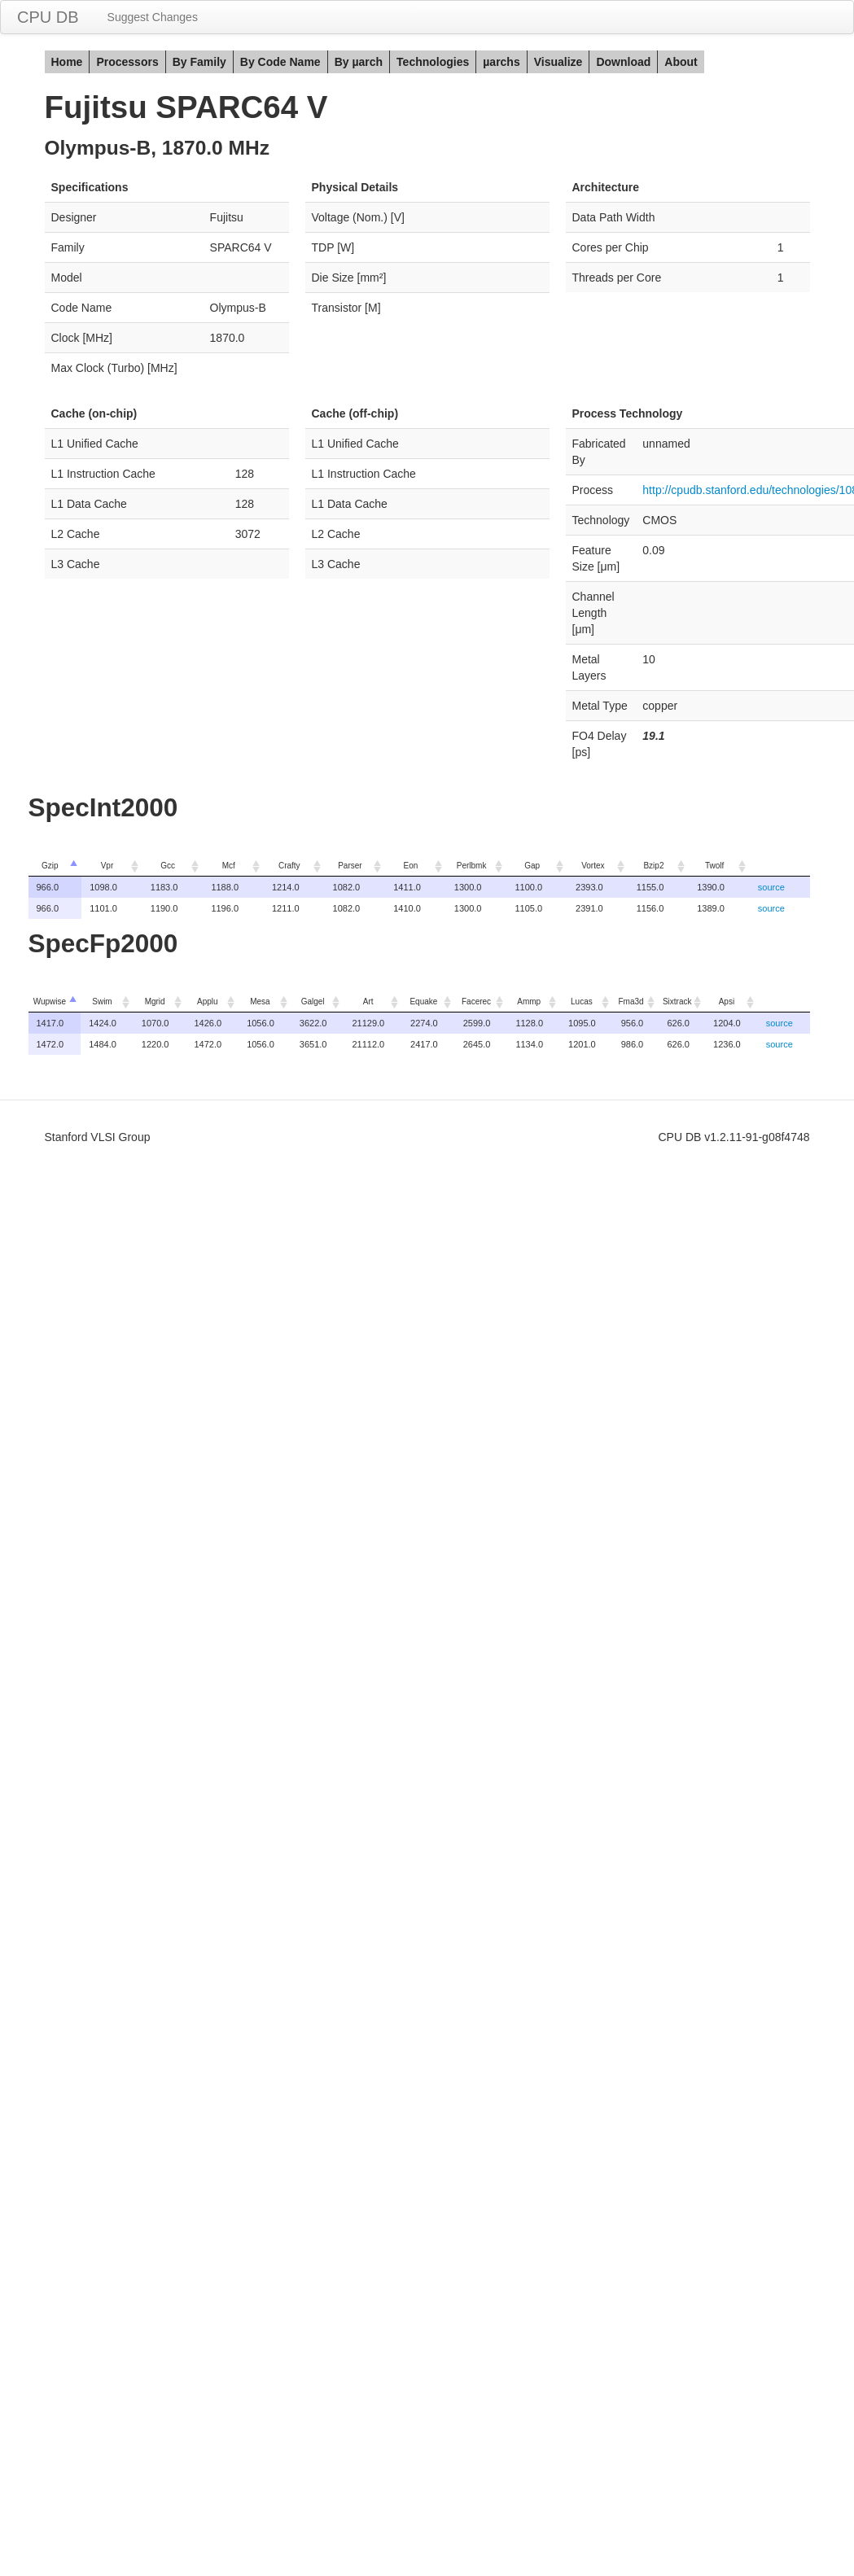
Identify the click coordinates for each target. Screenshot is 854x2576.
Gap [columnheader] (532, 865)
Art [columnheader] (368, 1001)
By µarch (359, 61)
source (771, 887)
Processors (127, 61)
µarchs (501, 61)
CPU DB (48, 17)
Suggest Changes (152, 17)
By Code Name (280, 61)
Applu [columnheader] (207, 1001)
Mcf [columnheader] (228, 865)
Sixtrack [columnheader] (677, 1001)
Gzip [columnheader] (50, 865)
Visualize (558, 61)
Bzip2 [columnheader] (653, 865)
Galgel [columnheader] (313, 1001)
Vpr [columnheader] (107, 865)
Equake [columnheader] (423, 1001)
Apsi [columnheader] (726, 1001)
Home (67, 61)
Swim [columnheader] (102, 1001)
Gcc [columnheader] (167, 865)
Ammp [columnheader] (529, 1001)
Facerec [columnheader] (476, 1001)
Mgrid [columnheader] (155, 1001)
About (680, 61)
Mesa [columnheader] (259, 1001)
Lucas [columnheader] (582, 1001)
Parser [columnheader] (349, 865)
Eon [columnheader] (411, 865)
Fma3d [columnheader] (630, 1001)
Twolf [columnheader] (714, 865)
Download (623, 61)
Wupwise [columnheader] (49, 1001)
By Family (199, 61)
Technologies (432, 61)
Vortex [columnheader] (592, 865)
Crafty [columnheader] (289, 865)
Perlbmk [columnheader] (472, 865)
